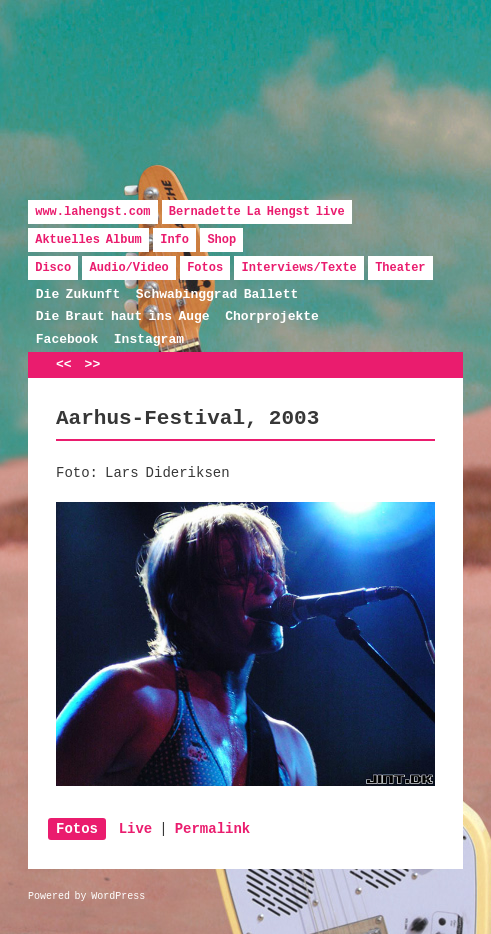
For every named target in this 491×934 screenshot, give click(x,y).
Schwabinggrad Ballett (217, 294)
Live (136, 829)
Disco (53, 268)
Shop (221, 240)
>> (93, 364)
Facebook (67, 339)
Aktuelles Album (88, 240)
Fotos (205, 268)
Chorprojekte (272, 316)
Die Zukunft (78, 294)
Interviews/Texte (299, 268)
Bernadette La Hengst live (257, 212)
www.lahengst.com (92, 212)
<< (64, 364)
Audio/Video (129, 268)
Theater (400, 268)
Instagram (149, 339)
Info (174, 240)
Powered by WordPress (86, 896)
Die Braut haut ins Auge (123, 316)
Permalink (213, 829)
